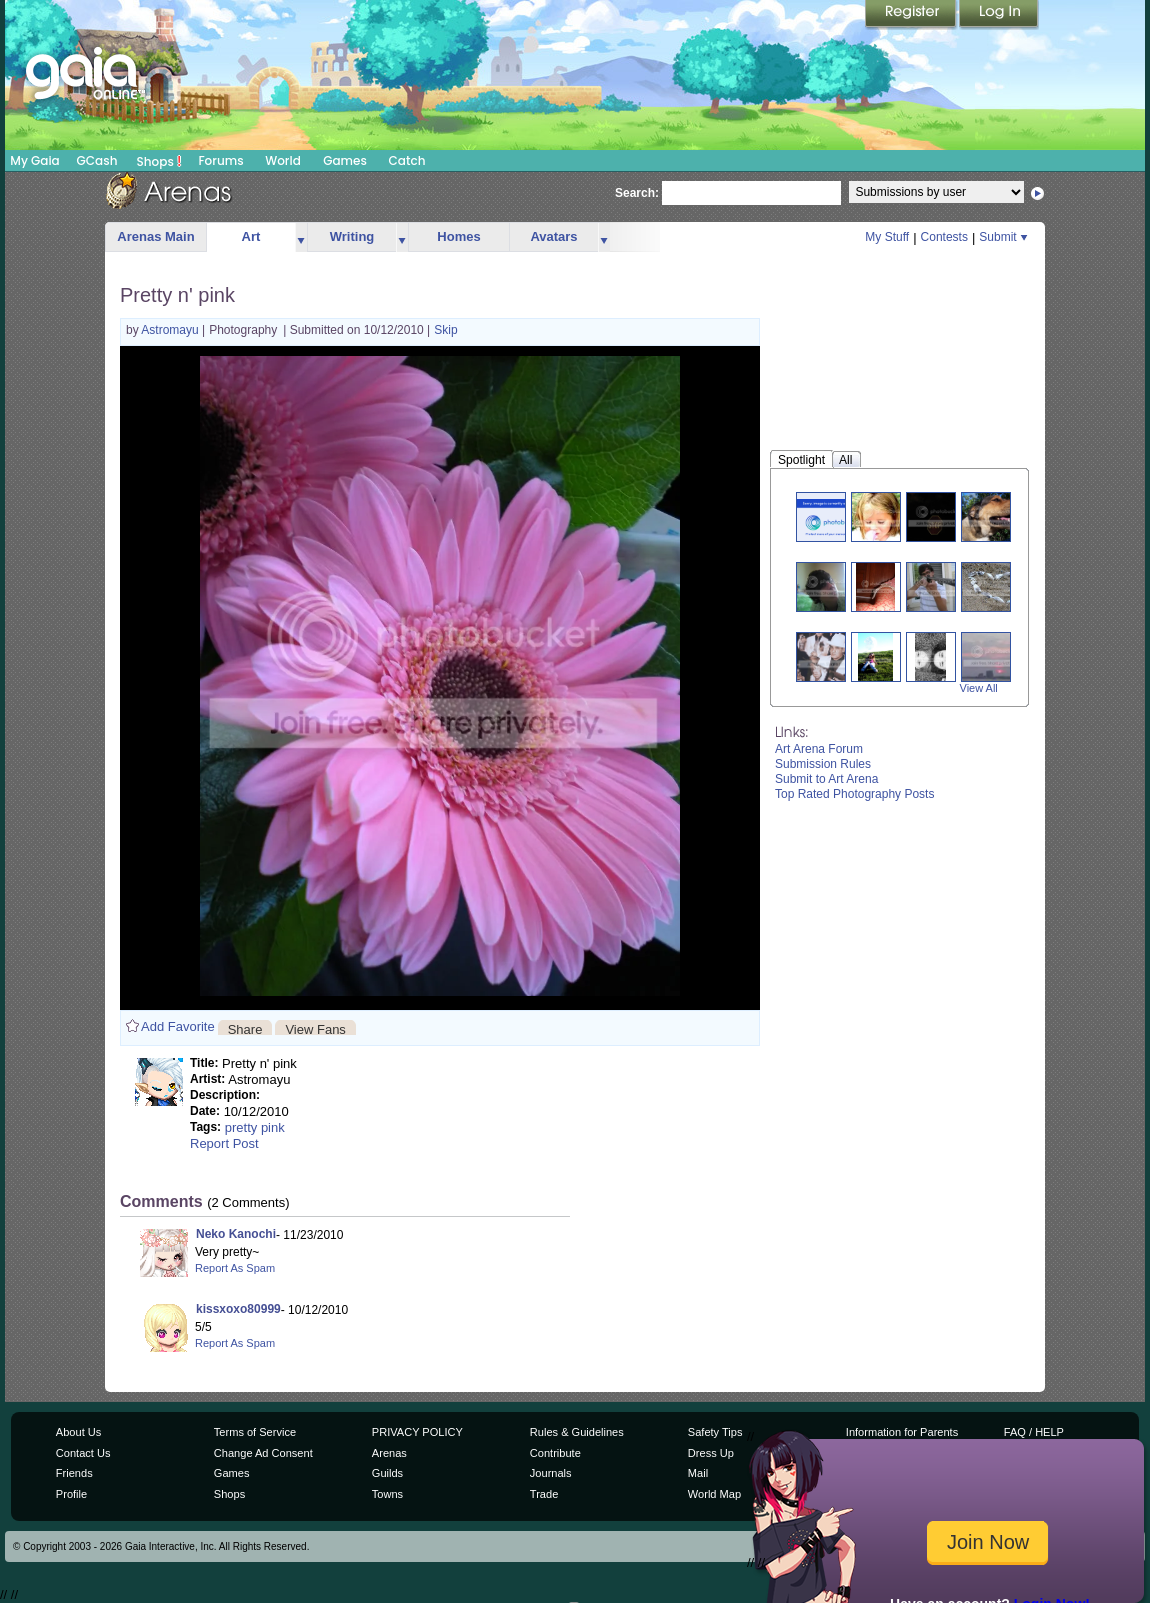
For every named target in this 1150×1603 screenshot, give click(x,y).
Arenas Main (155, 236)
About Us (78, 1432)
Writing (352, 236)
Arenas (389, 1453)
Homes (458, 236)
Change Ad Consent (263, 1453)
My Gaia (34, 160)
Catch (407, 160)
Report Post (224, 1143)
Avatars (553, 236)
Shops (159, 161)
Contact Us (83, 1453)
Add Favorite (178, 1026)
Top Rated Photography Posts (854, 794)
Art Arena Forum (819, 749)
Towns (387, 1494)
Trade (544, 1494)
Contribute (555, 1453)
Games (345, 160)
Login (999, 15)
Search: (637, 193)
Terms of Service (255, 1432)
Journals (551, 1473)
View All (979, 688)
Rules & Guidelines (577, 1432)
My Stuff (887, 237)
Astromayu (171, 330)
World (283, 160)
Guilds (387, 1473)
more (301, 237)
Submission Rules (823, 764)
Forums (220, 160)
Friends (74, 1473)
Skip (445, 330)
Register (912, 15)
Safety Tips (715, 1432)
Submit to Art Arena (826, 779)
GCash (97, 160)
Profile (71, 1494)
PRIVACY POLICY (417, 1432)
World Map (714, 1494)
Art (251, 236)
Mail (698, 1473)
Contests (944, 237)
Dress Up (711, 1453)
